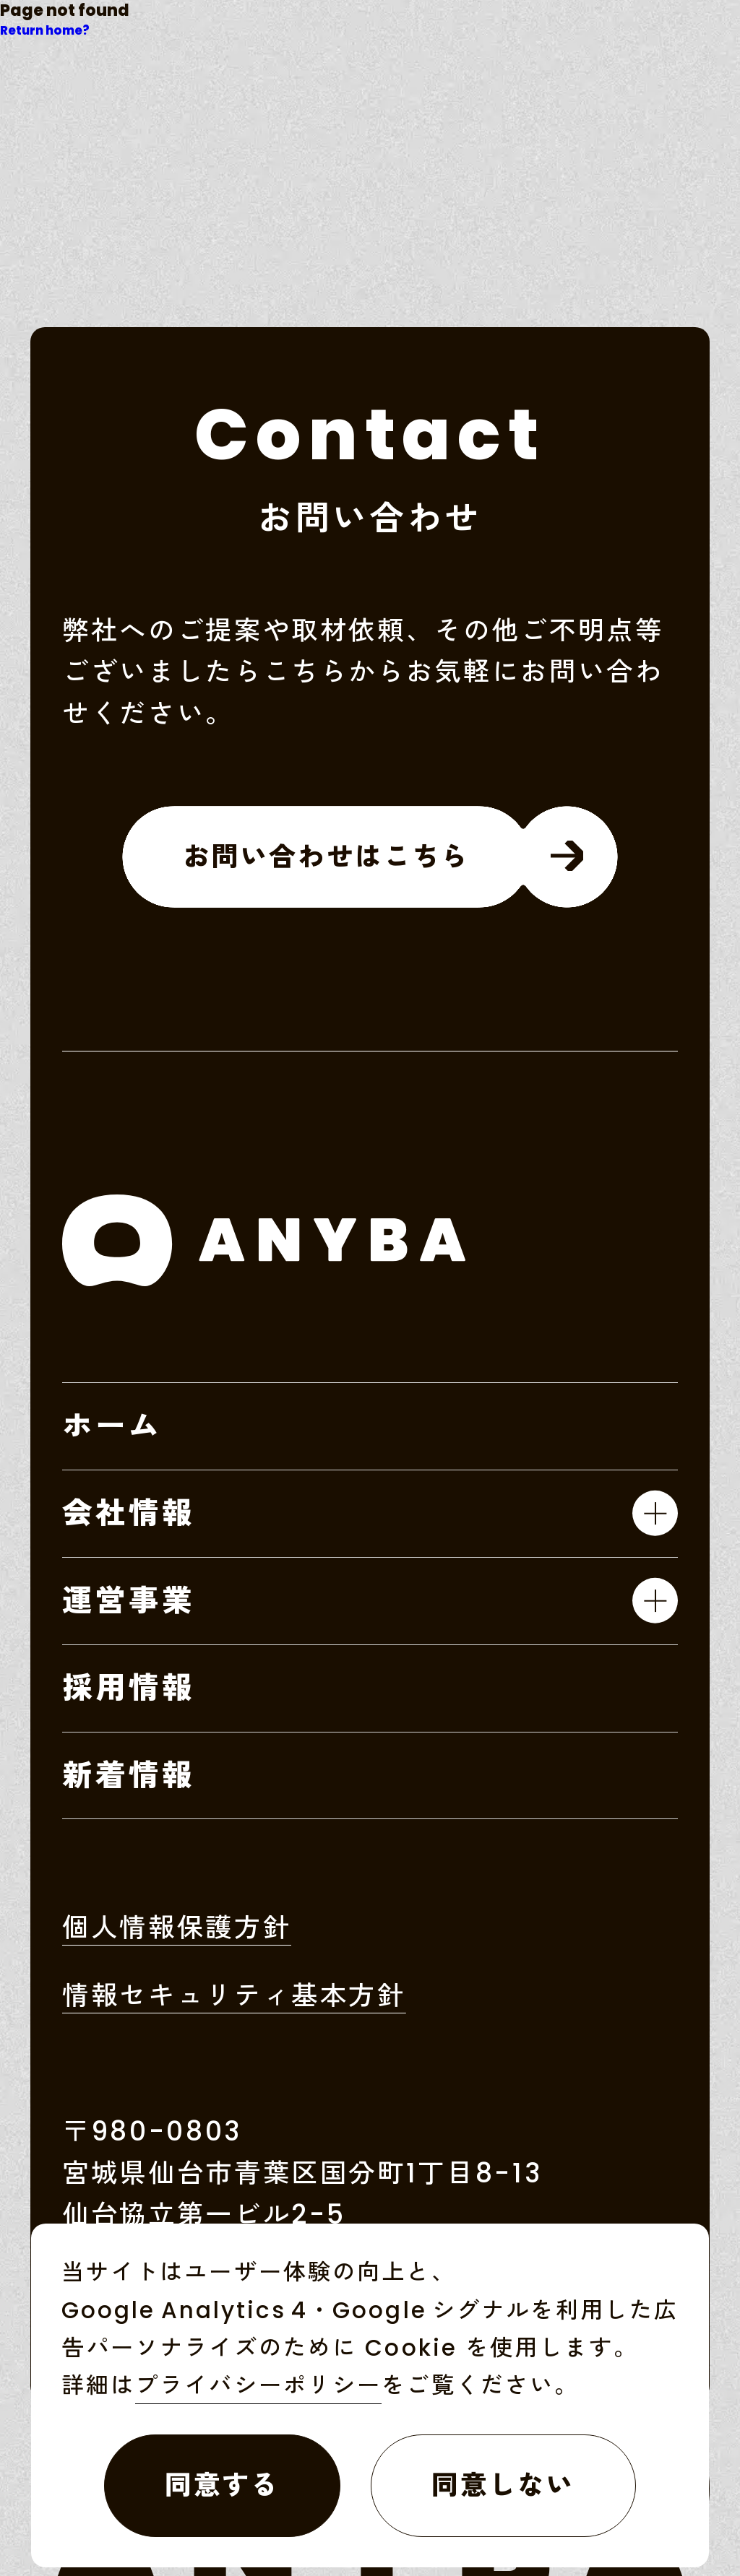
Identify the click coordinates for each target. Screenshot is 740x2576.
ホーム (112, 1426)
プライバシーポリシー (258, 2385)
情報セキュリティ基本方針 (234, 1998)
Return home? (45, 30)
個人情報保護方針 (176, 1930)
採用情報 (129, 1688)
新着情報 (129, 1775)
